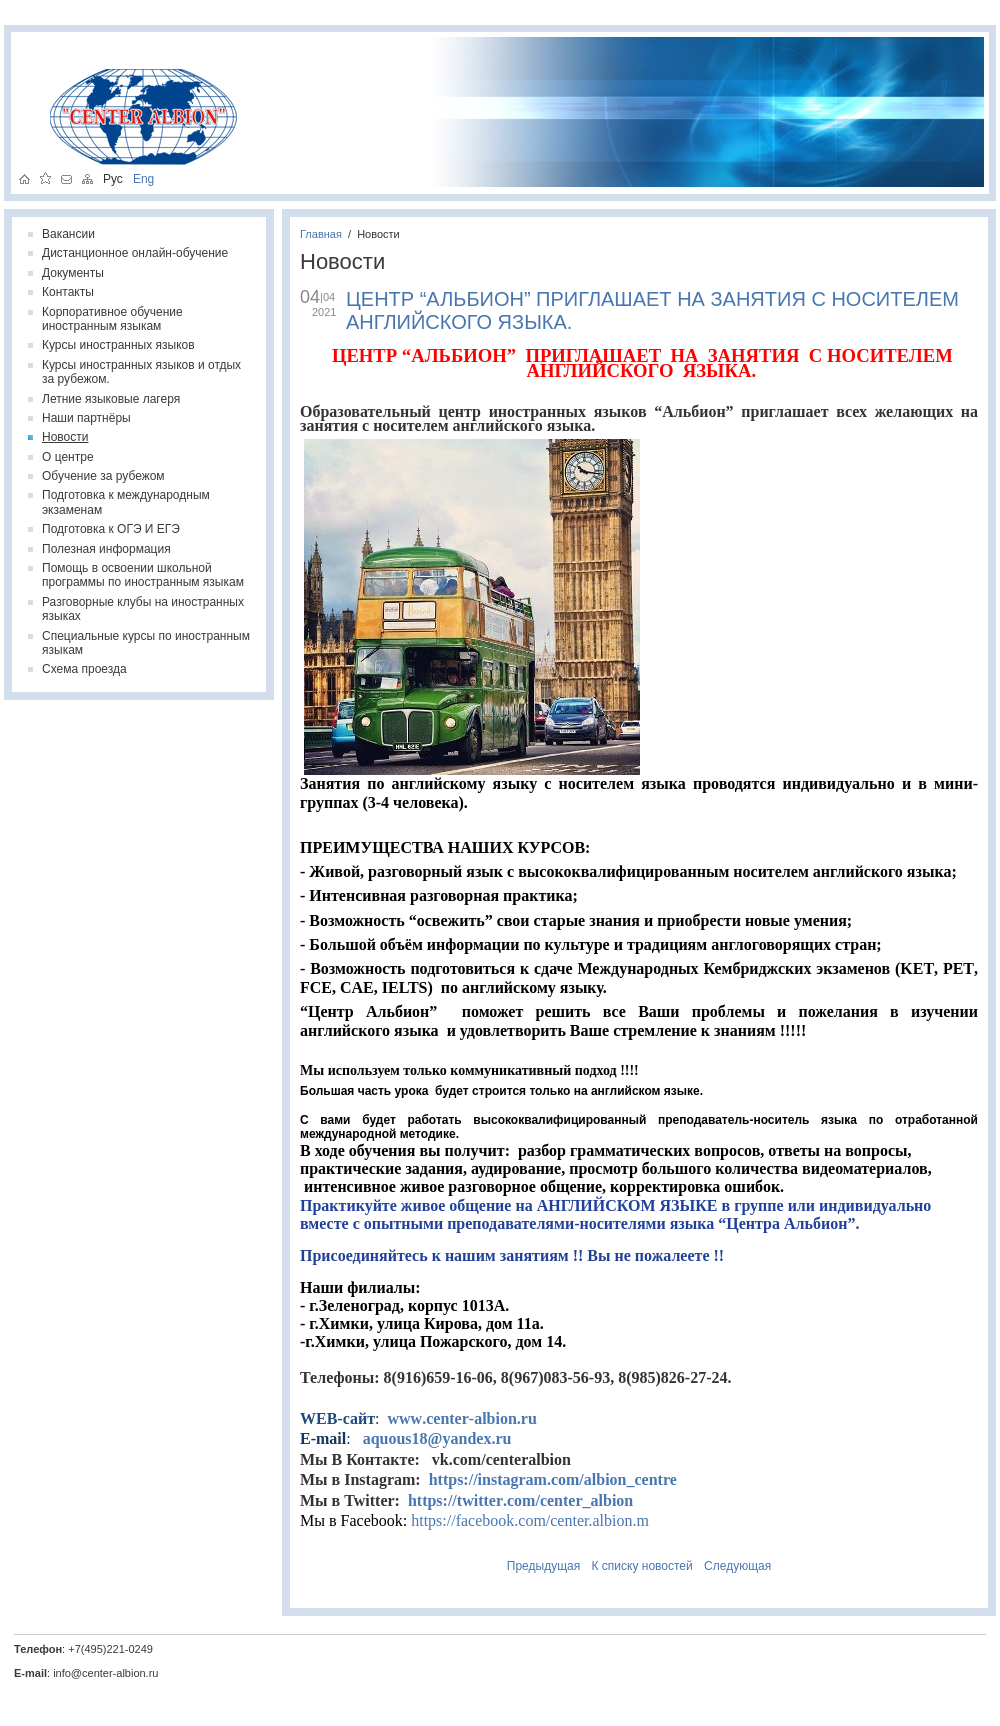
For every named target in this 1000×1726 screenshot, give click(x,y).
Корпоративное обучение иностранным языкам (112, 319)
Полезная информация (106, 549)
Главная (321, 234)
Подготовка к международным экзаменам (126, 502)
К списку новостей (642, 1566)
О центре (68, 457)
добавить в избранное (45, 178)
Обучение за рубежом (103, 476)
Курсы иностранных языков (118, 345)
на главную (24, 178)
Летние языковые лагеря (111, 399)
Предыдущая (543, 1566)
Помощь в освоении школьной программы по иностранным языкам (143, 575)
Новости (378, 234)
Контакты (68, 292)
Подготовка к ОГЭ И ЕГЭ (111, 529)
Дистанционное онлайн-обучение (135, 253)
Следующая (737, 1566)
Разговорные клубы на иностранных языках (143, 609)
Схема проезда (84, 669)
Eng (138, 178)
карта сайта (87, 178)
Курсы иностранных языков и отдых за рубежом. (141, 372)
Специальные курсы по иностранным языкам (146, 643)
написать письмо (66, 178)
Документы (73, 273)
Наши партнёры (86, 418)
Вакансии (68, 234)
